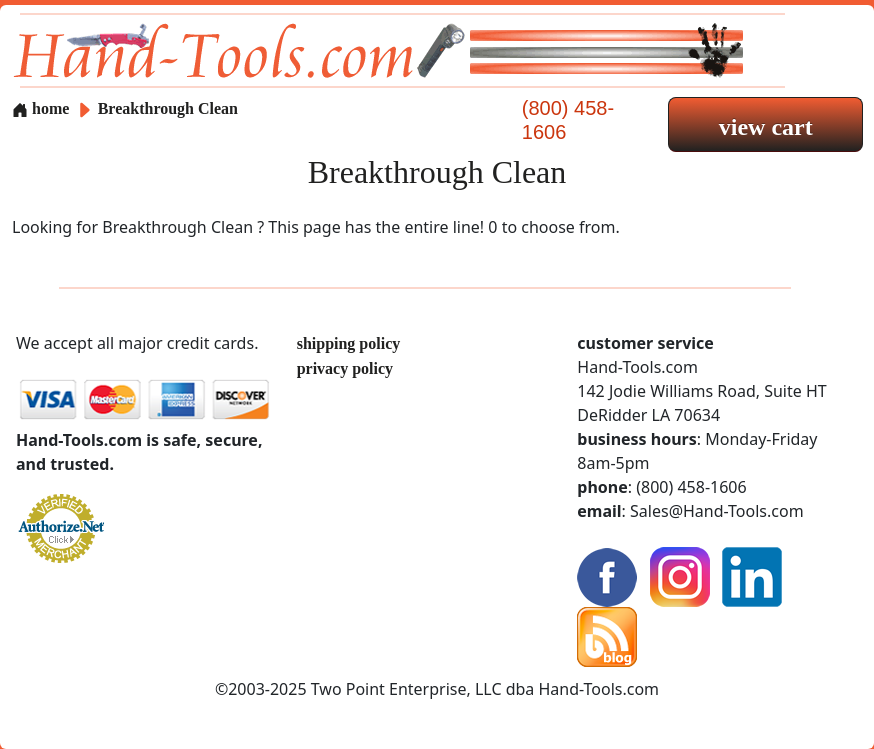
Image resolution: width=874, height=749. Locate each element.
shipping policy (349, 343)
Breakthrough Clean (168, 108)
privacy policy (345, 368)
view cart (766, 127)
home (40, 108)
